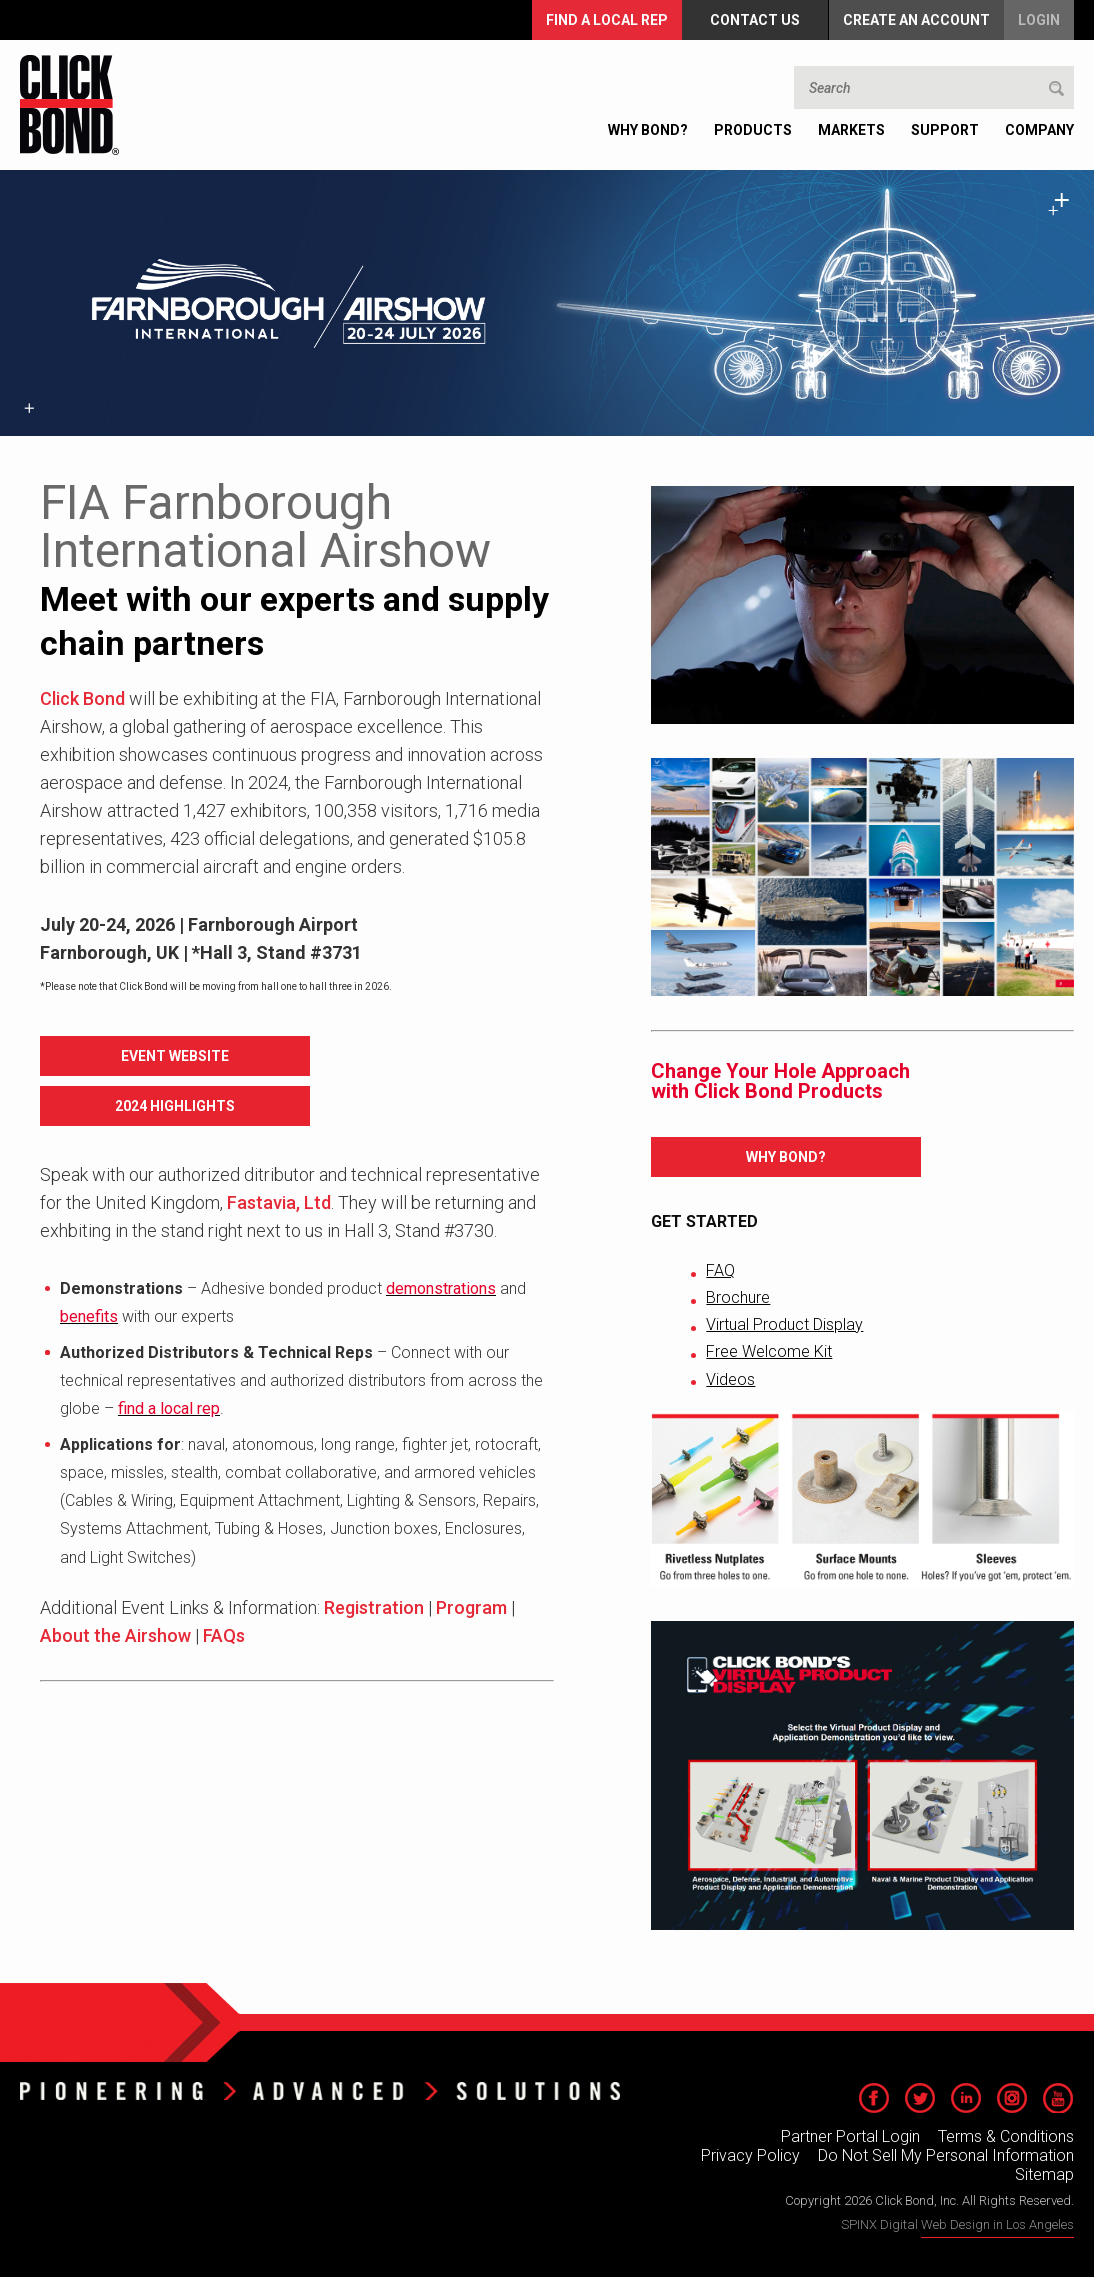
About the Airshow (115, 1635)
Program (471, 1607)
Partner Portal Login (850, 2136)
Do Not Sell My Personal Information (946, 2155)
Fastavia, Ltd (279, 1202)
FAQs (224, 1635)
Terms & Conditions (1006, 2136)
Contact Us (755, 20)
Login (1039, 20)
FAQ (720, 1270)
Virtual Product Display (784, 1324)
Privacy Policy (750, 2155)
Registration (374, 1607)
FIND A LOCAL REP (607, 20)
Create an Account (916, 20)
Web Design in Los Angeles (997, 2224)
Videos (730, 1379)
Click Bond (82, 698)
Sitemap (1044, 2174)
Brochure (738, 1297)
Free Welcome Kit (769, 1351)
